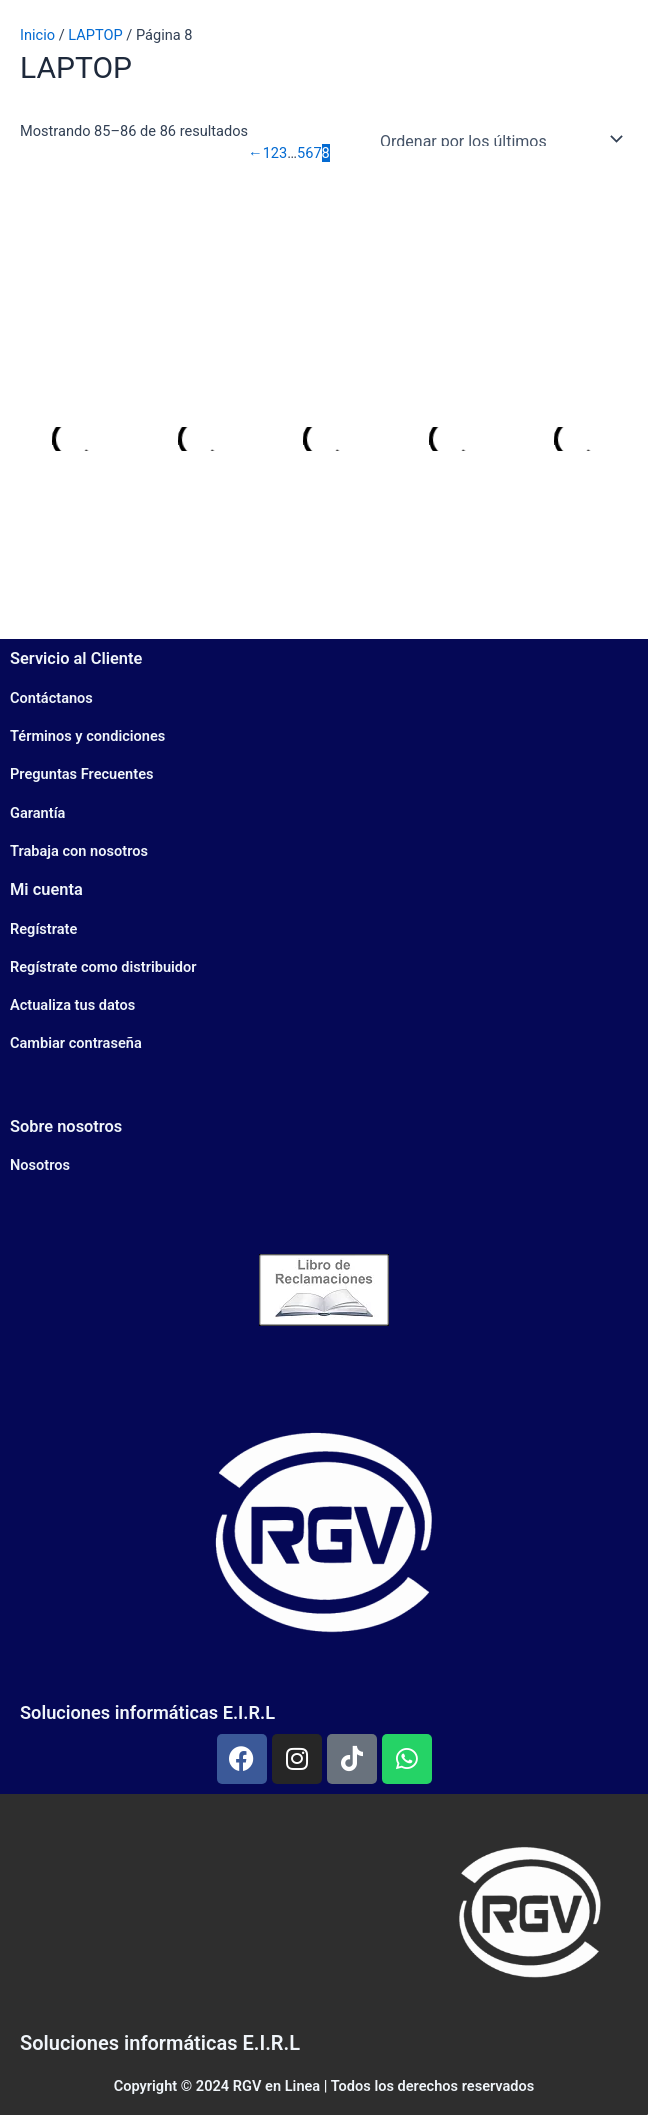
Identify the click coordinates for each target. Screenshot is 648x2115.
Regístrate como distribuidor (103, 967)
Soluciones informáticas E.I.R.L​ (160, 2043)
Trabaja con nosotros (79, 851)
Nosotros (40, 1165)
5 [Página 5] (301, 153)
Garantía (37, 813)
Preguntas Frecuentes (81, 774)
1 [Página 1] (267, 153)
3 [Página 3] (283, 153)
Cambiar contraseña (76, 1043)
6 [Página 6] (309, 153)
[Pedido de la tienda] (497, 139)
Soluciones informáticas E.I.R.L (147, 1712)
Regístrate (43, 929)
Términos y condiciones (87, 736)
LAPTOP (95, 35)
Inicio (37, 35)
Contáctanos (51, 698)
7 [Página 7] (317, 153)
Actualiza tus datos (72, 1005)
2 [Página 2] (275, 153)
